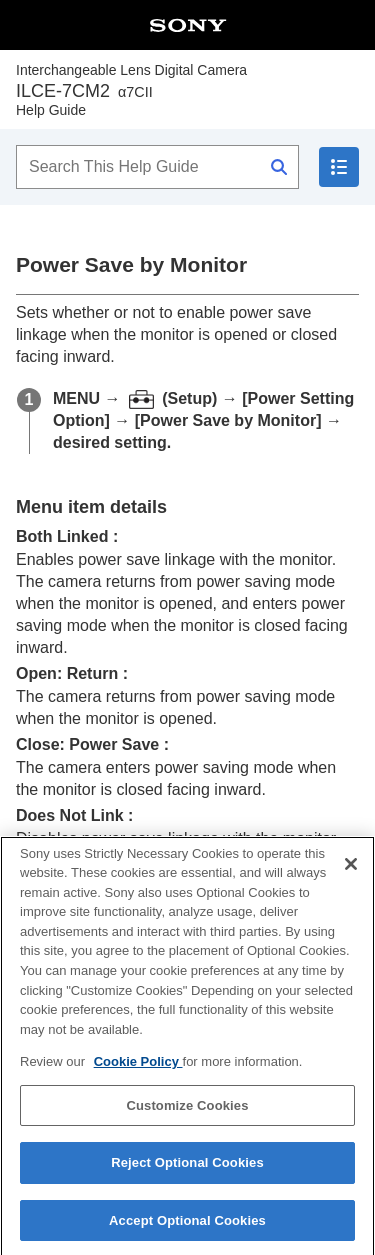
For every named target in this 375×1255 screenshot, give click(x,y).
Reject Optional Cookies (187, 1178)
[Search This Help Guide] (157, 167)
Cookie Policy (138, 1077)
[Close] (351, 880)
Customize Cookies (187, 1120)
